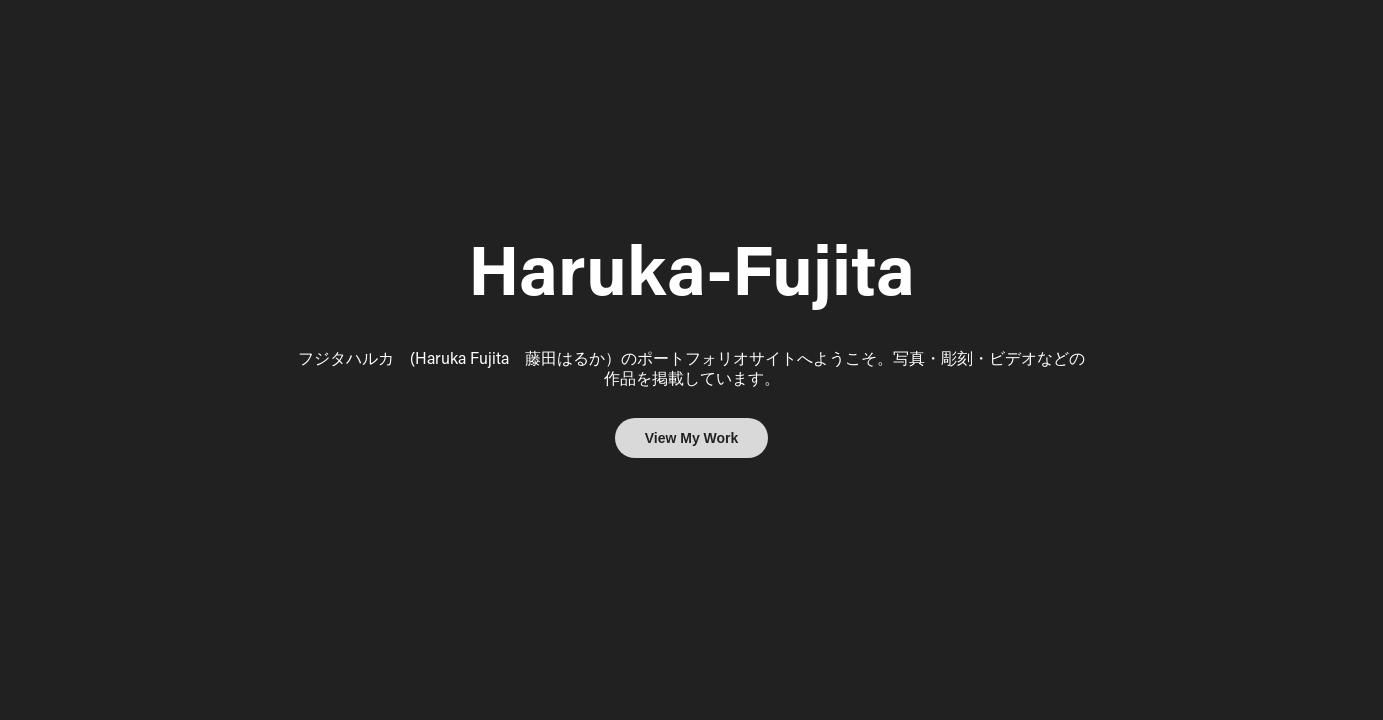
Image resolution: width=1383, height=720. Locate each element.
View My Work (692, 438)
